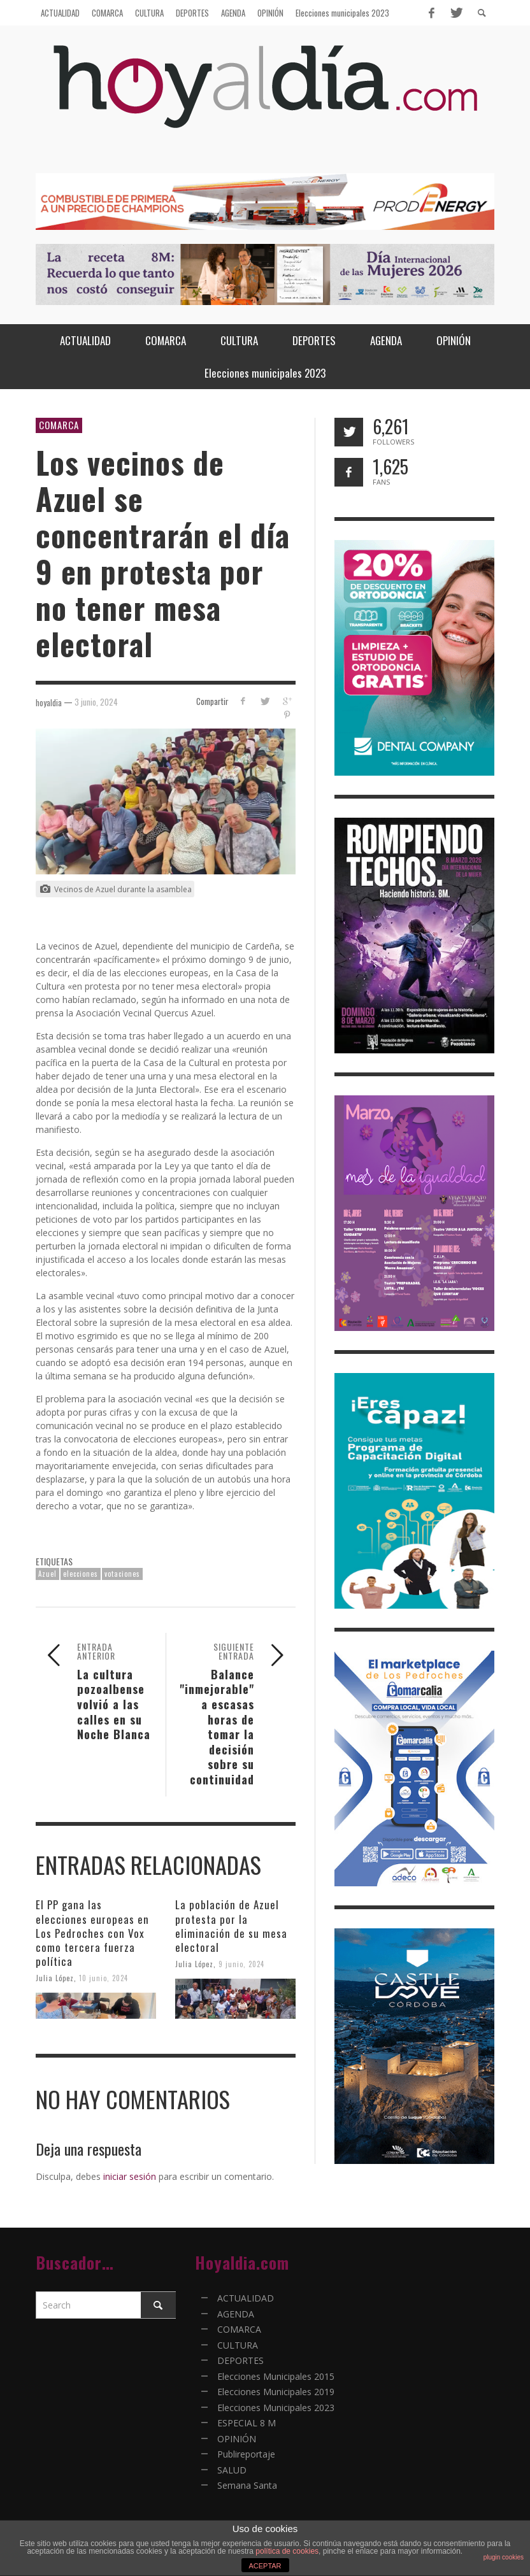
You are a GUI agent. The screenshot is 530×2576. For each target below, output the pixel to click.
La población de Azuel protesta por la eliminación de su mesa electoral (231, 1925)
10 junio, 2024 (103, 1978)
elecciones (80, 1574)
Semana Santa (247, 2485)
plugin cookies (503, 2557)
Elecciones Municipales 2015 (275, 2376)
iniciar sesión (129, 2176)
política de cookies (287, 2551)
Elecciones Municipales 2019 (275, 2392)
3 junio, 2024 (96, 701)
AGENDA (235, 2314)
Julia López (55, 1978)
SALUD (232, 2470)
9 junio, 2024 (241, 1964)
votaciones (122, 1574)
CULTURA (237, 2345)
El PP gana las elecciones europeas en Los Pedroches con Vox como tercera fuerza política (92, 1932)
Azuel (47, 1574)
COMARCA (59, 425)
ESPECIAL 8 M (246, 2423)
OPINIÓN (236, 2439)
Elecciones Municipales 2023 (275, 2408)
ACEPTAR (264, 2566)
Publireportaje (246, 2454)
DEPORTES (240, 2360)
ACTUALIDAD (245, 2298)
